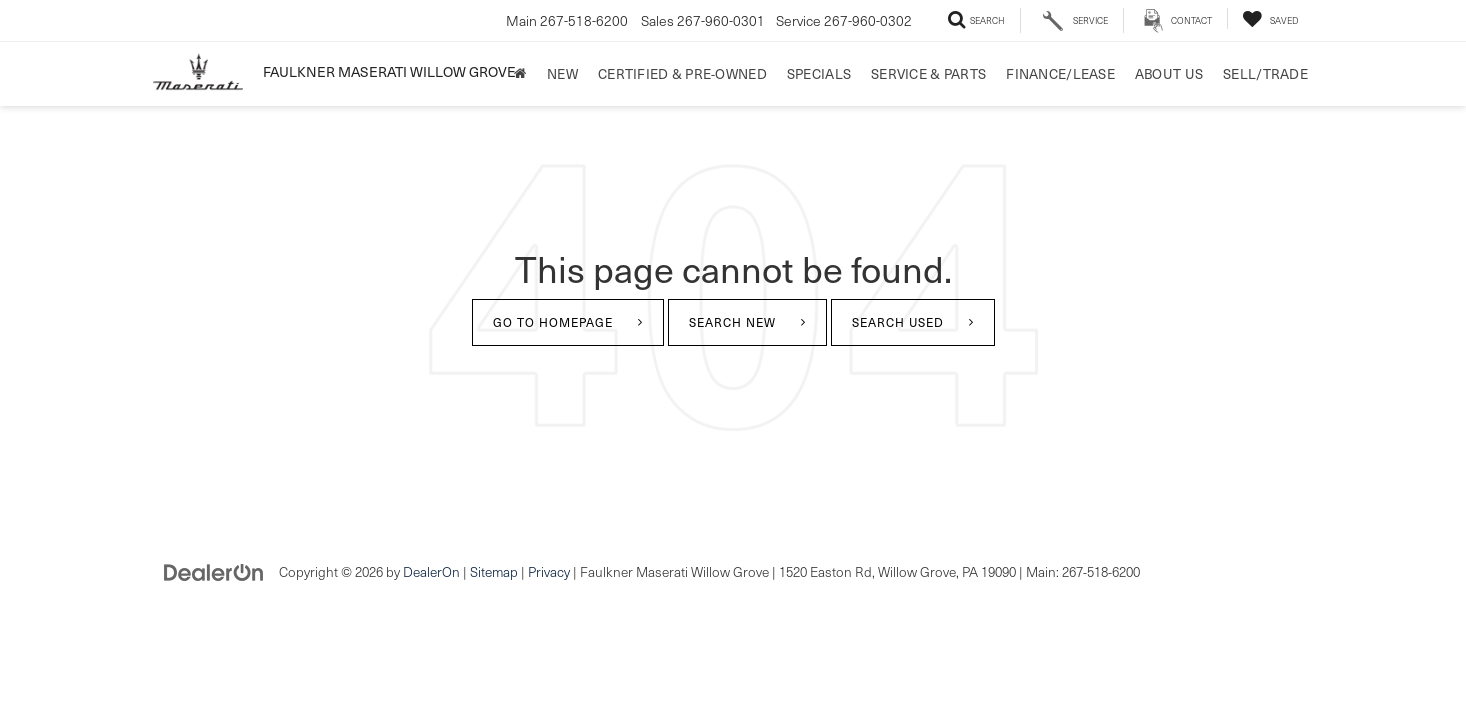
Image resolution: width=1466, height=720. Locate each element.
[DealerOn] (214, 570)
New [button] (562, 73)
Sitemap (494, 571)
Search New (732, 322)
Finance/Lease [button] (1060, 73)
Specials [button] (819, 73)
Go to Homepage (553, 322)
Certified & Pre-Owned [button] (682, 73)
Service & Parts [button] (928, 73)
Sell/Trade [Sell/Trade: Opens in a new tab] (1265, 73)
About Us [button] (1169, 73)
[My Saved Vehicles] (1270, 18)
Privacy (549, 571)
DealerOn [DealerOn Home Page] (431, 571)
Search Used (898, 322)
